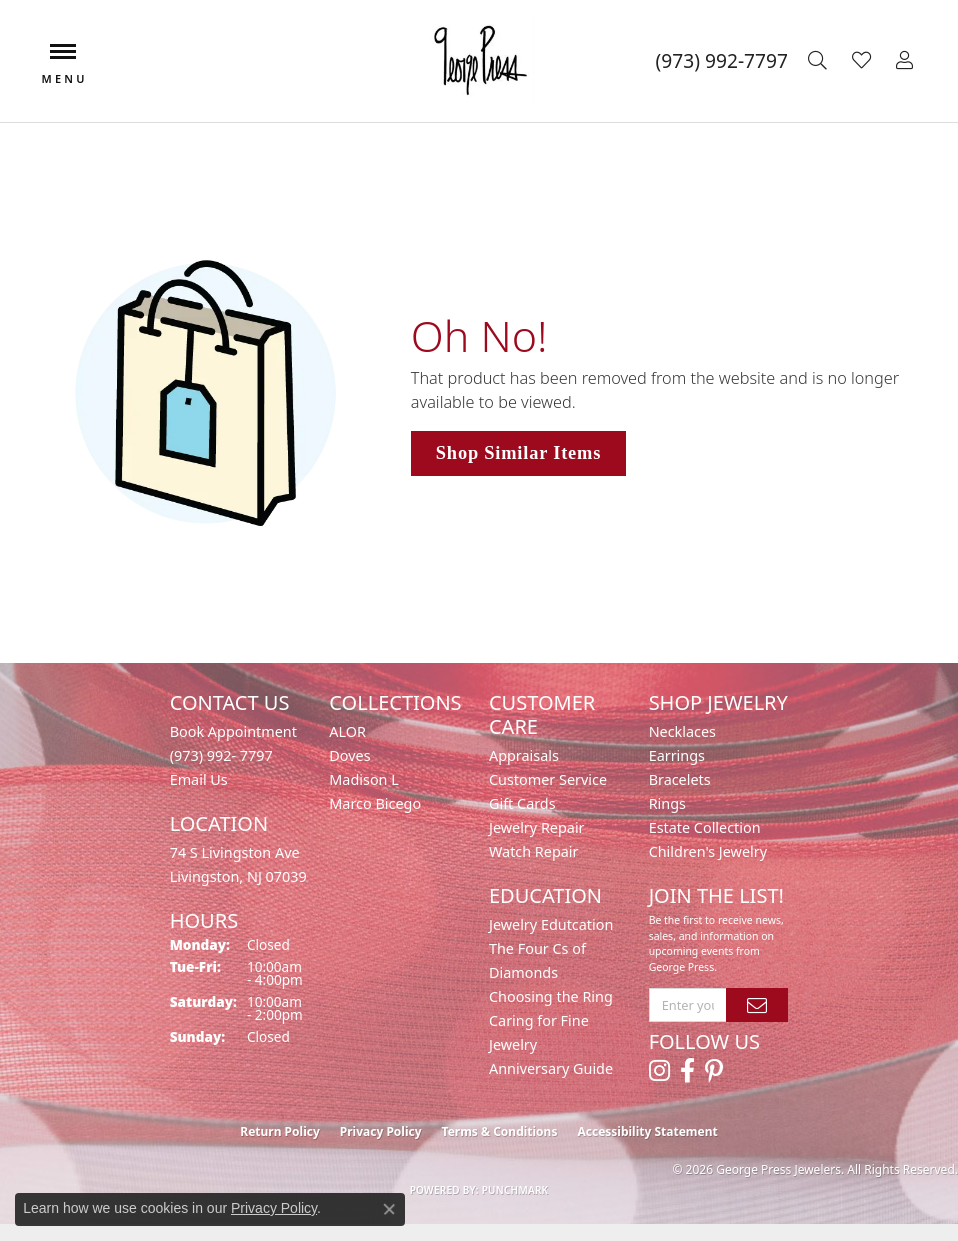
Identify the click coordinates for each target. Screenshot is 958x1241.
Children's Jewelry (708, 851)
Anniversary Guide (551, 1068)
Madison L (363, 779)
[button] (820, 61)
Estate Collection (705, 827)
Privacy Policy (381, 1131)
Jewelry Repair (537, 827)
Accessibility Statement (647, 1131)
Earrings (677, 755)
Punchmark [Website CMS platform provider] (515, 1190)
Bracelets (680, 779)
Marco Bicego (375, 803)
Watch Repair (534, 851)
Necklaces (682, 731)
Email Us (199, 779)
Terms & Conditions (500, 1131)
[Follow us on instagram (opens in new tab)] (659, 1071)
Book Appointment (233, 731)
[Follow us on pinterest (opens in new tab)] (714, 1071)
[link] (722, 61)
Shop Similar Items (518, 453)
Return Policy (280, 1131)
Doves (349, 755)
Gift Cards (522, 803)
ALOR (347, 731)
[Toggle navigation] (63, 61)
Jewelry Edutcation (551, 924)
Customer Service (548, 779)
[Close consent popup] (389, 1209)
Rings (667, 803)
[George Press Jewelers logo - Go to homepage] (479, 61)
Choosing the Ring (551, 996)
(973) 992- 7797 (221, 755)
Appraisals (524, 755)
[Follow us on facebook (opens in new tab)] (687, 1071)
